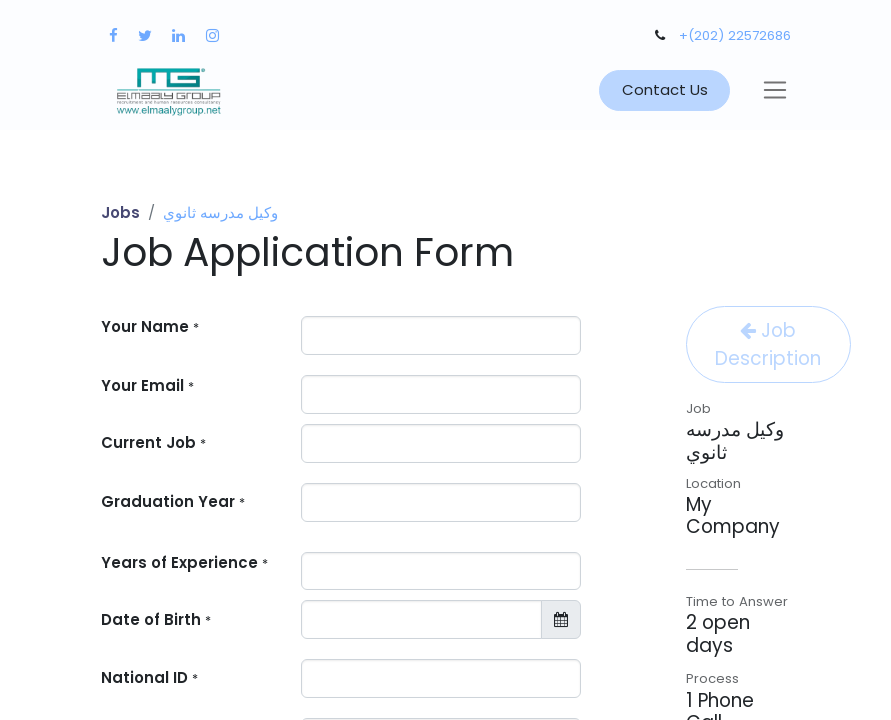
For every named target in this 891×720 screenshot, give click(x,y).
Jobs (120, 212)
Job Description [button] (768, 344)
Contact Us (665, 89)
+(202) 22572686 (735, 35)
